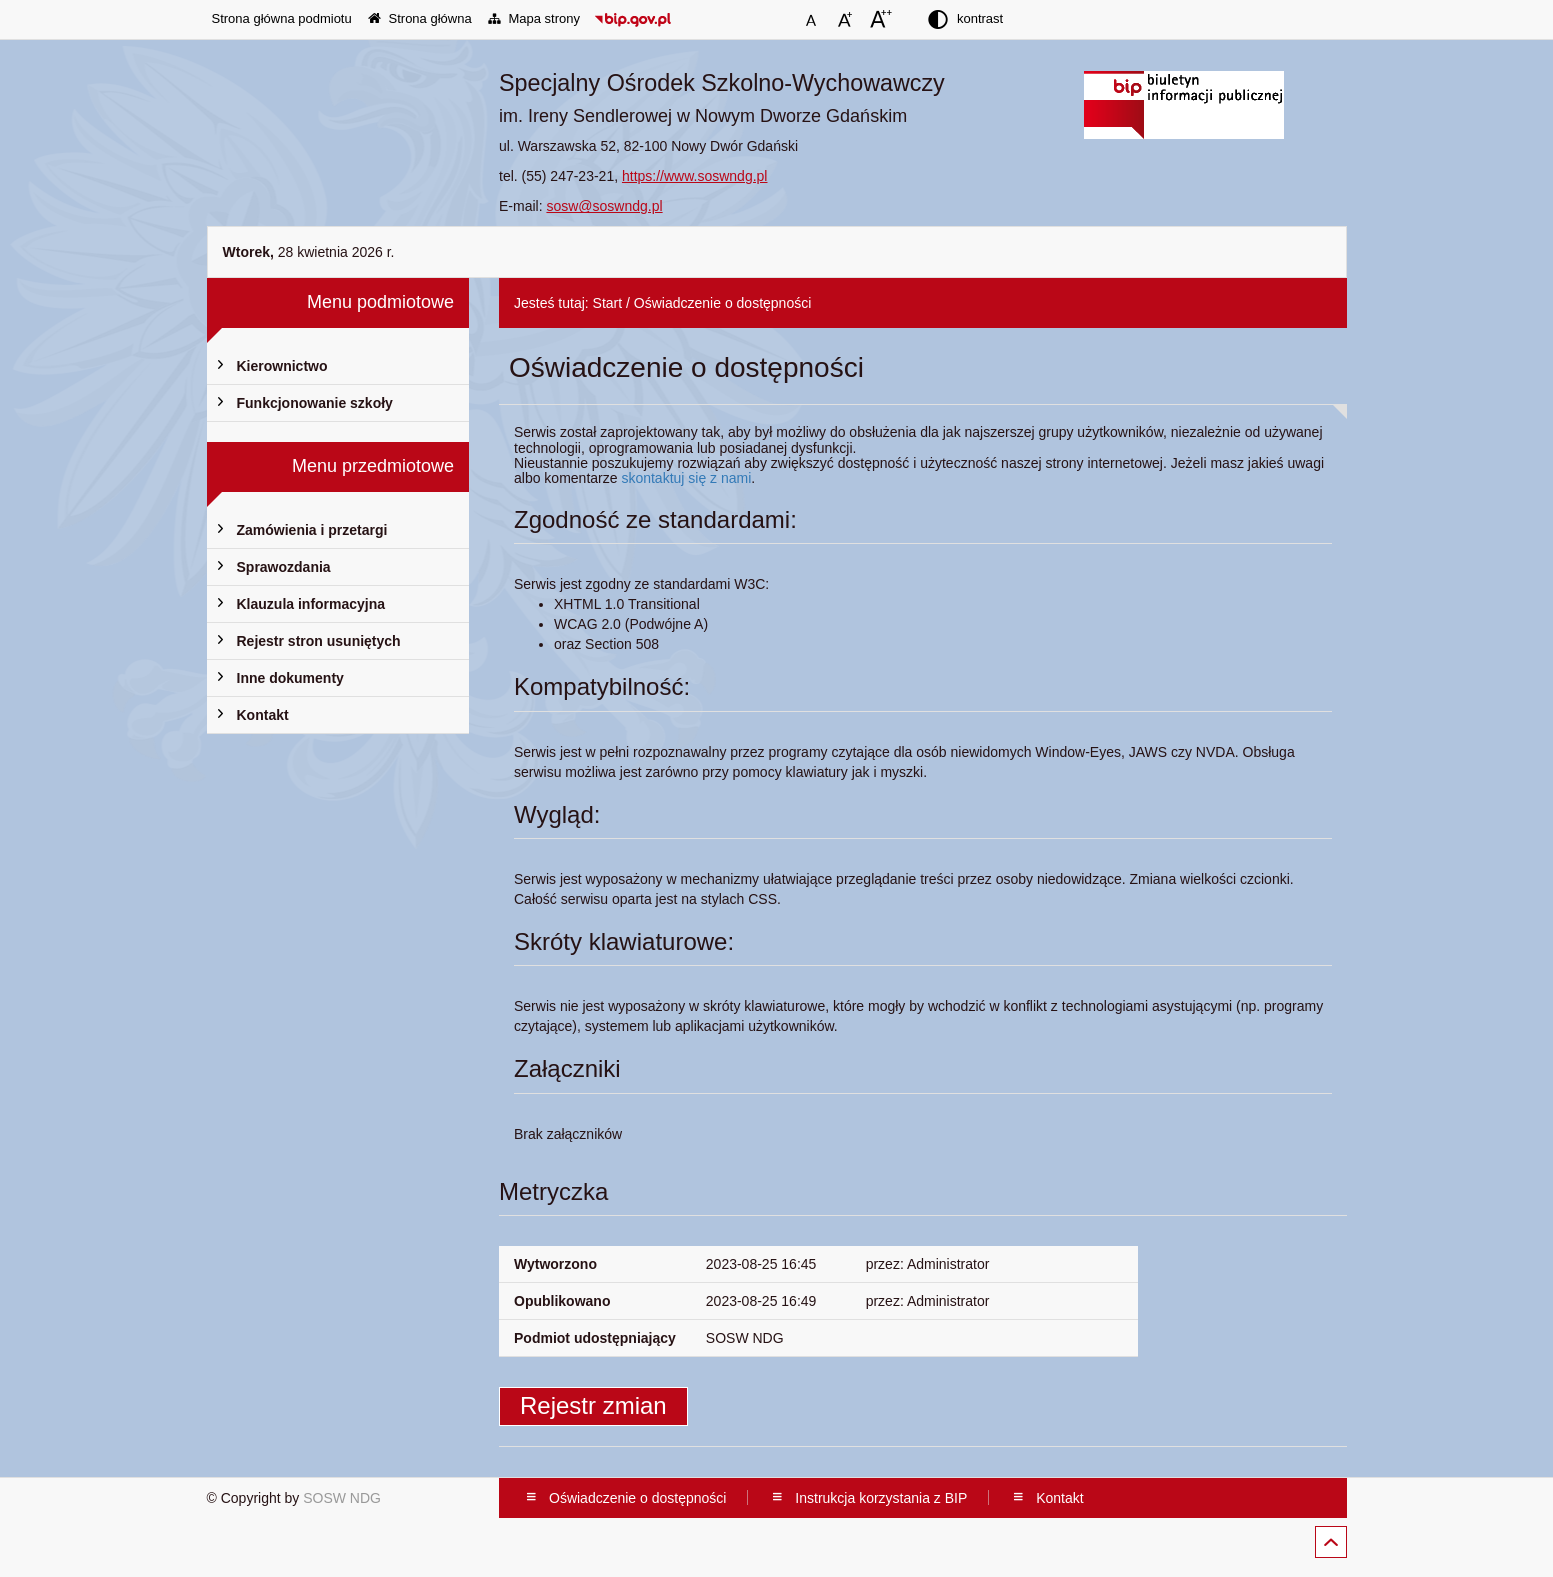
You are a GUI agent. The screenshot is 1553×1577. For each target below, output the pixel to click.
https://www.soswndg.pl (695, 176)
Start (608, 303)
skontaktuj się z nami (686, 478)
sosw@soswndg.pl (604, 206)
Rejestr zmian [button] (593, 1405)
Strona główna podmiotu (282, 18)
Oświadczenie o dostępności (722, 303)
